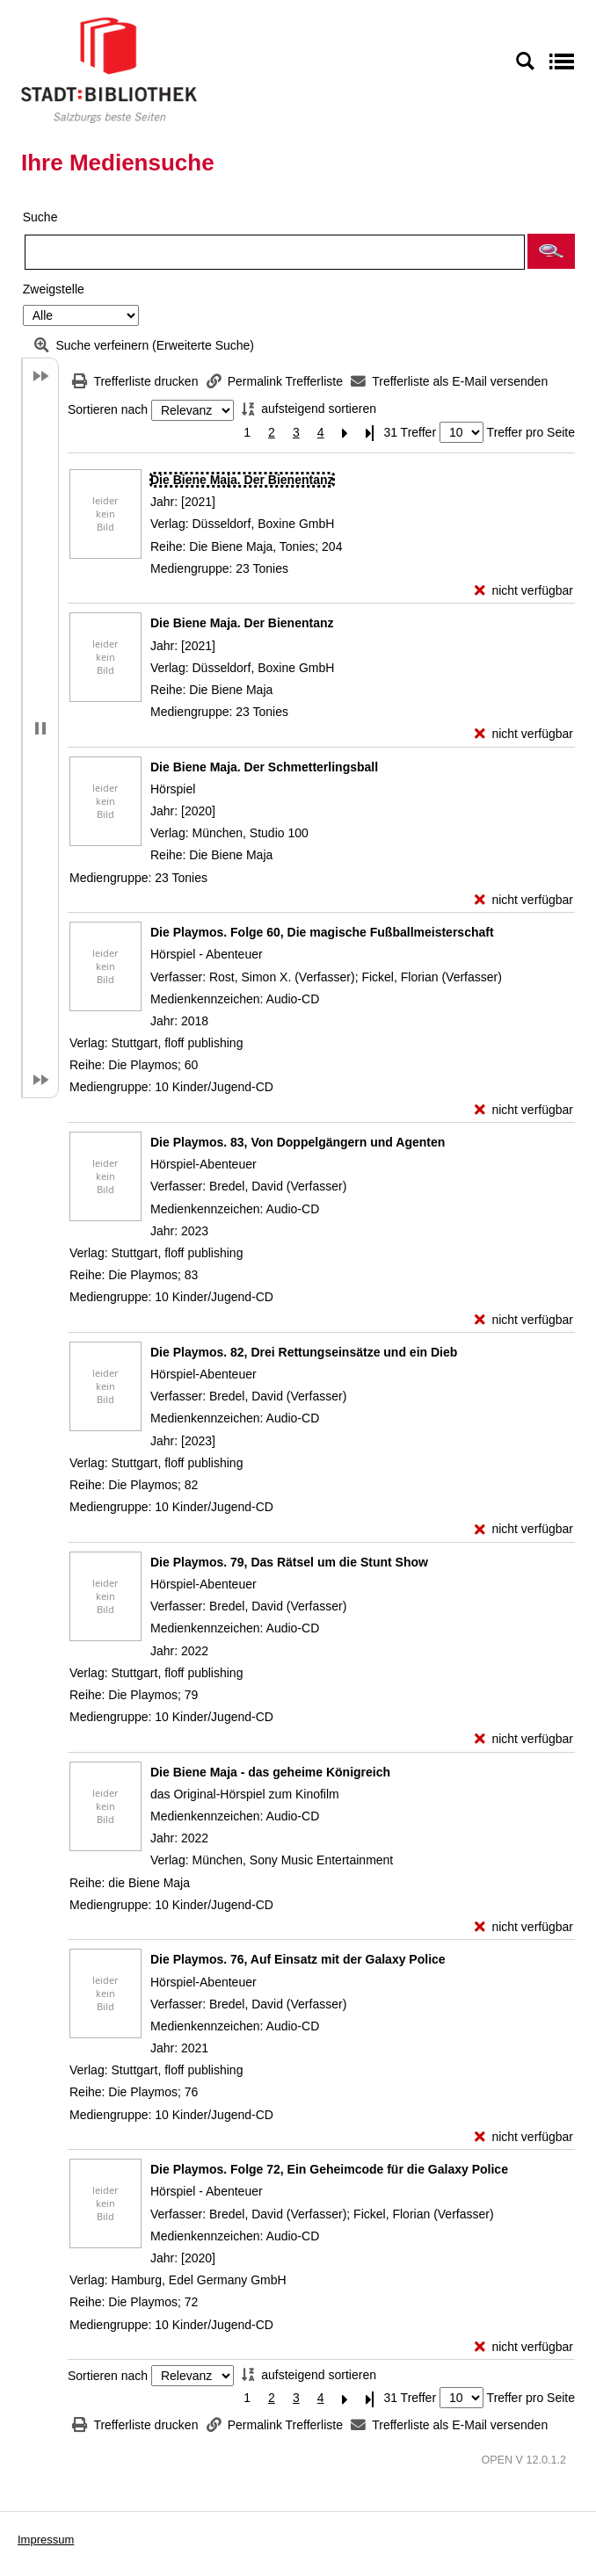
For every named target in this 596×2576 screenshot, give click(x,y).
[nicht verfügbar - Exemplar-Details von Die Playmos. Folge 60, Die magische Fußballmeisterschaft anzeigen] (524, 1110)
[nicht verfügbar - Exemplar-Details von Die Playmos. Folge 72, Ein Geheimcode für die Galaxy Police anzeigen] (524, 2347)
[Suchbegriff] (275, 252)
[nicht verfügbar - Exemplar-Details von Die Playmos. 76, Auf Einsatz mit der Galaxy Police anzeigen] (524, 2137)
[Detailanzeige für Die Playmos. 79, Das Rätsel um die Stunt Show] (289, 1562)
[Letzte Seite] (370, 433)
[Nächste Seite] (345, 433)
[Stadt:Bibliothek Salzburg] (109, 69)
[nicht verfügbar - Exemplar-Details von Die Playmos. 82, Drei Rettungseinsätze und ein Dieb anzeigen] (524, 1529)
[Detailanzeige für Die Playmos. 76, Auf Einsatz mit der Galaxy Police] (298, 1959)
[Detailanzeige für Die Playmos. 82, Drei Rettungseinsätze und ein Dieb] (303, 1352)
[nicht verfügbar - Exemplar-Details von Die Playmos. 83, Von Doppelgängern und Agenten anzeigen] (524, 1320)
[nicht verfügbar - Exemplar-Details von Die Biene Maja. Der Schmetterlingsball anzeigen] (524, 900)
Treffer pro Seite (531, 432)
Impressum (46, 2539)
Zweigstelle (53, 289)
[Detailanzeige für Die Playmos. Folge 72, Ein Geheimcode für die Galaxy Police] (329, 2169)
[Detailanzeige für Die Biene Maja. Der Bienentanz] (242, 480)
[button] (551, 251)
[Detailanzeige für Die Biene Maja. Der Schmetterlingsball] (264, 767)
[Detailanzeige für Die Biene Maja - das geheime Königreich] (270, 1772)
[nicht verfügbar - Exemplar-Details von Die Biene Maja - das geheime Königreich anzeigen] (524, 1927)
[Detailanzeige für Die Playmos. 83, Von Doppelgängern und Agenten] (297, 1142)
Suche (40, 217)
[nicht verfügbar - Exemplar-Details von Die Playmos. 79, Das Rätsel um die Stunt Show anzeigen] (524, 1739)
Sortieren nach (108, 410)
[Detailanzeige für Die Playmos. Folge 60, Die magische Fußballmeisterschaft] (322, 932)
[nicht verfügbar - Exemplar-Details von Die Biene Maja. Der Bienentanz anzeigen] (524, 591)
